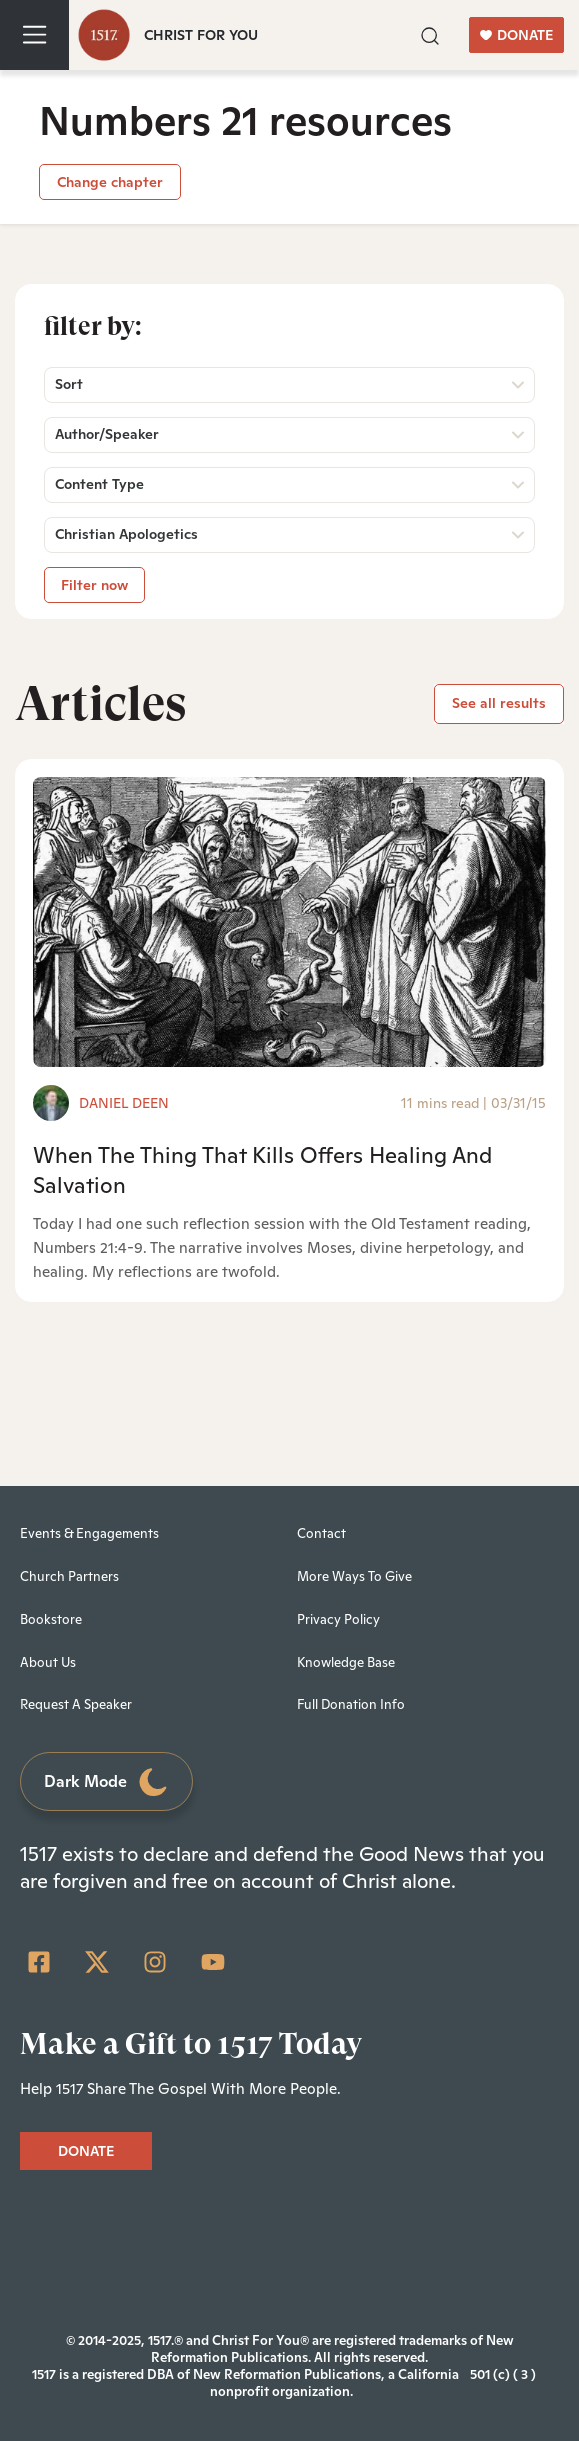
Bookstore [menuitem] (51, 1619)
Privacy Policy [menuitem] (338, 1619)
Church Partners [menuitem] (69, 1576)
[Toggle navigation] (34, 35)
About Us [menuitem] (48, 1662)
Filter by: (93, 326)
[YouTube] (213, 1962)
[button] (430, 34)
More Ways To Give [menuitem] (354, 1576)
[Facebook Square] (39, 1962)
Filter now (94, 585)
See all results (499, 703)
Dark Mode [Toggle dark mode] (107, 1782)
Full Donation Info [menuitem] (351, 1704)
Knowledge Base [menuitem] (346, 1662)
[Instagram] (155, 1962)
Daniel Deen (124, 1103)
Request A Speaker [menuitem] (76, 1704)
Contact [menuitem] (321, 1533)
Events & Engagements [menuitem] (89, 1533)
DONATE (516, 35)
